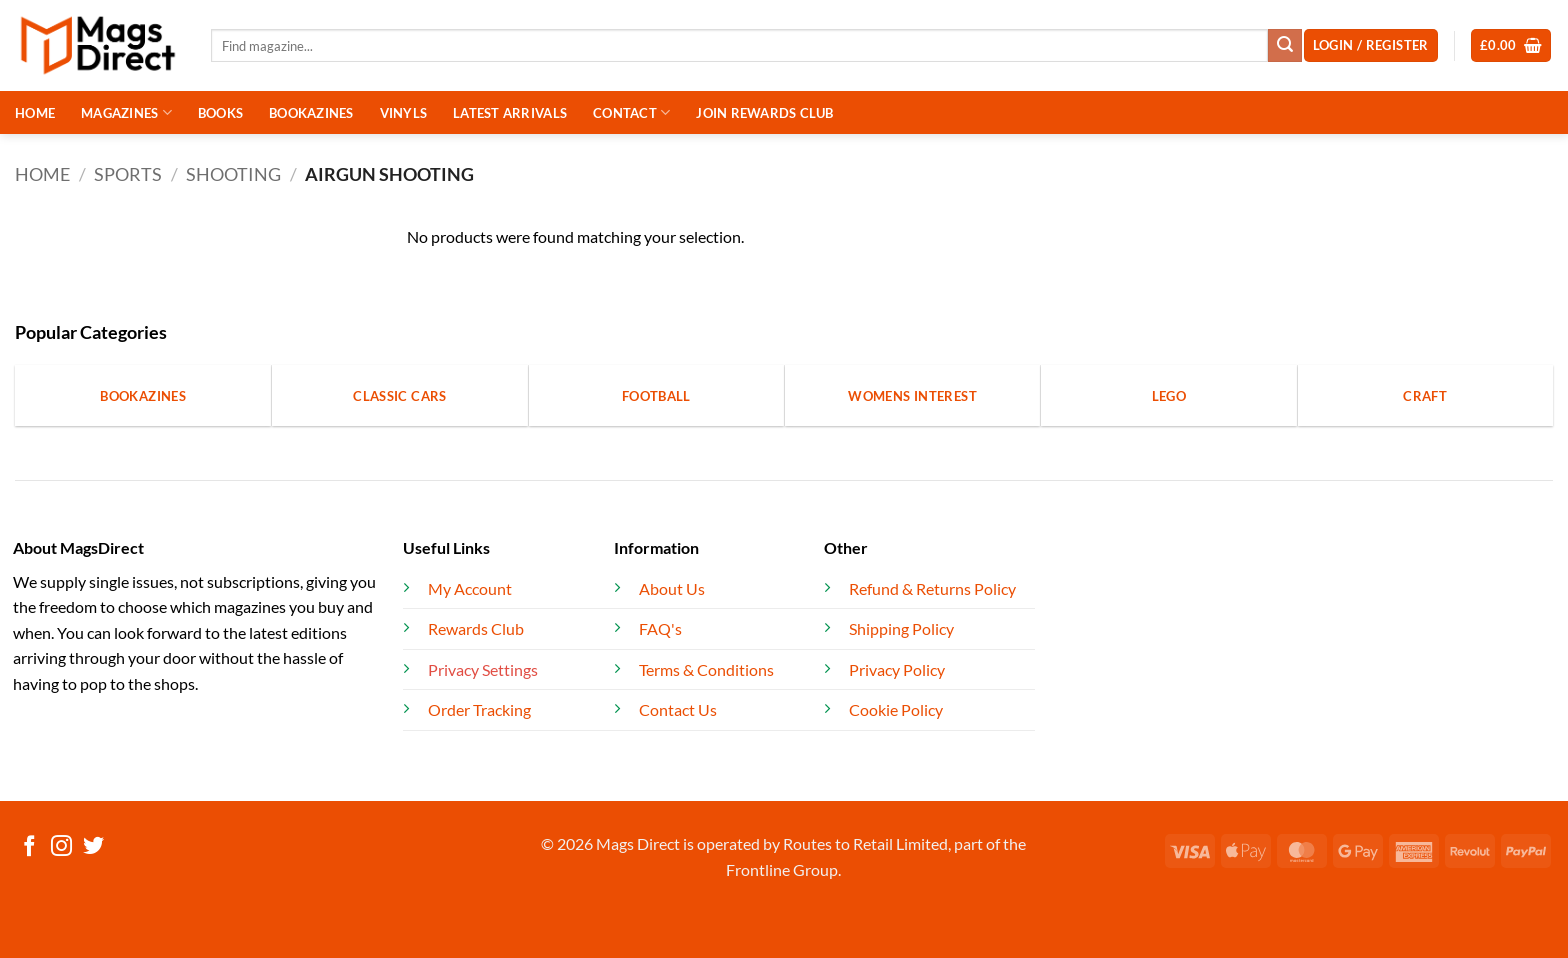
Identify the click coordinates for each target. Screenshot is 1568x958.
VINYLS (404, 113)
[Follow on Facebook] (29, 847)
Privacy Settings (483, 669)
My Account (470, 588)
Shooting (233, 174)
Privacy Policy (897, 669)
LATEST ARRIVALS (510, 113)
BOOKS (220, 113)
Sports (128, 174)
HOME (35, 113)
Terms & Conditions (706, 669)
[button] (1511, 45)
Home (42, 174)
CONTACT (631, 112)
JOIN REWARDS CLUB (764, 113)
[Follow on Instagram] (61, 847)
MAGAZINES (126, 112)
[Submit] (1285, 46)
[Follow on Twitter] (93, 847)
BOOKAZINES (311, 113)
